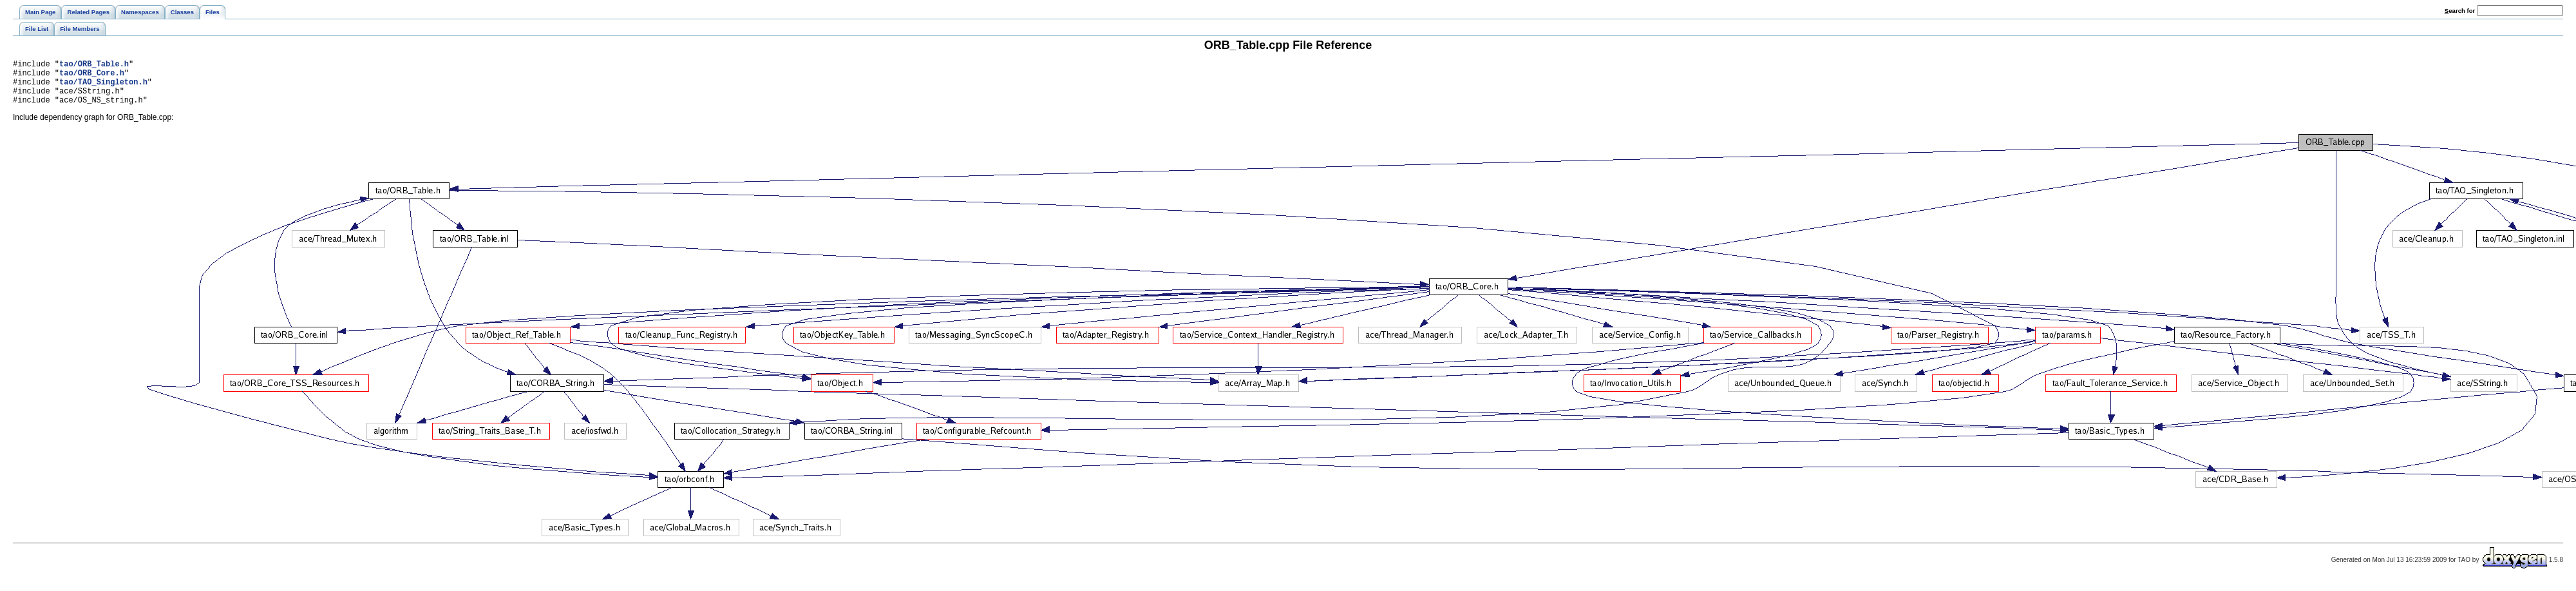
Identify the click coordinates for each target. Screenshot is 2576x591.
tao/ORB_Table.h (94, 65)
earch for (2460, 10)
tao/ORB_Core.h (91, 76)
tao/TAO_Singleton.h (103, 87)
